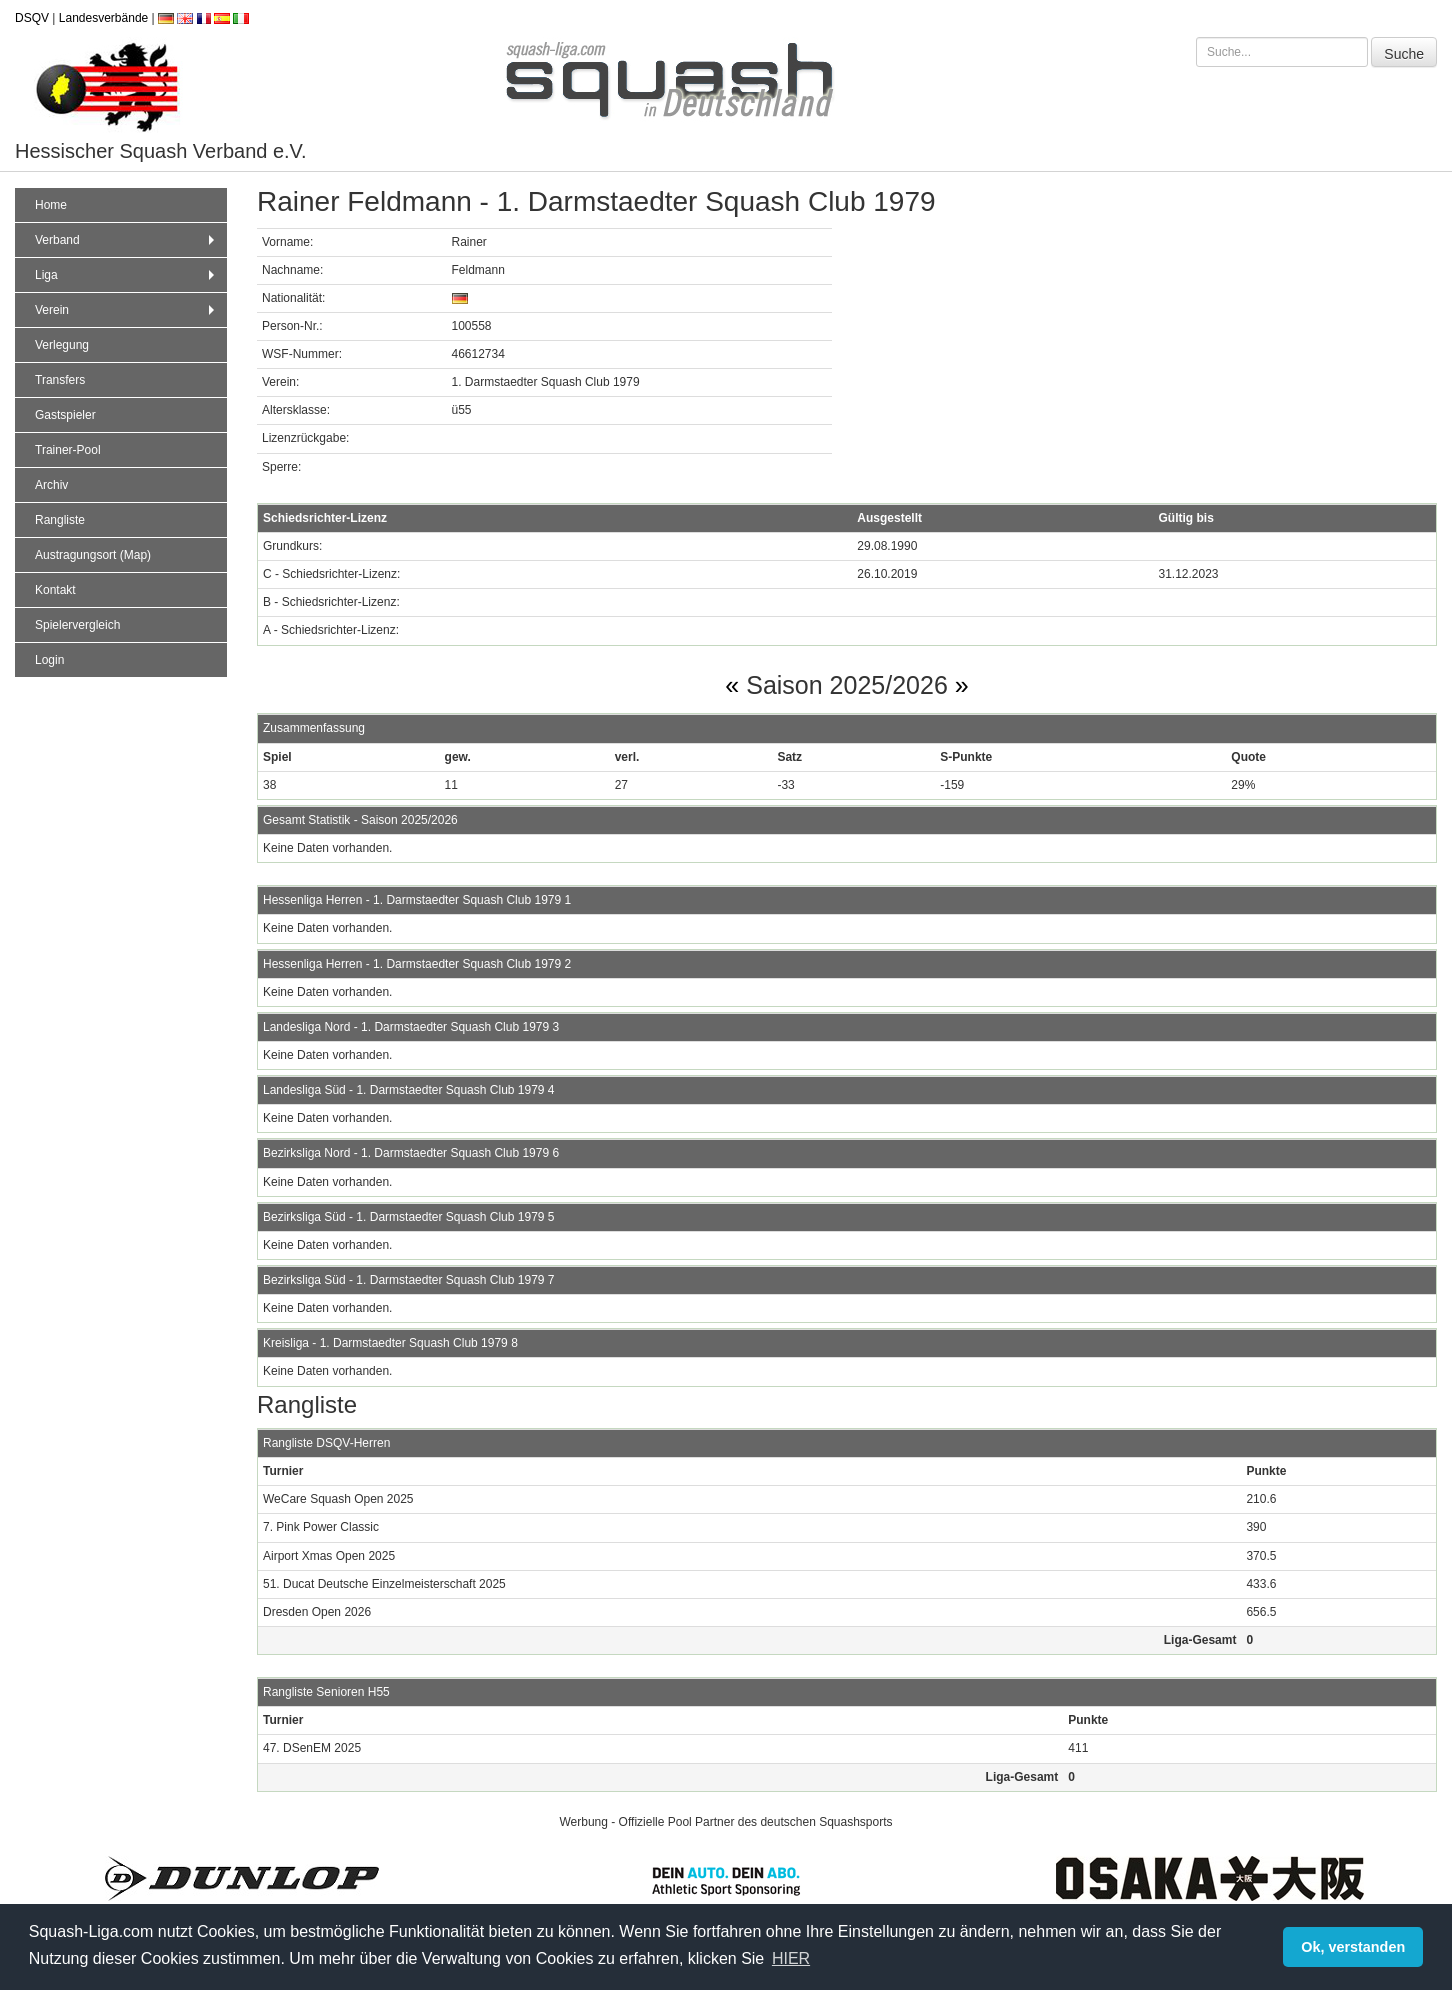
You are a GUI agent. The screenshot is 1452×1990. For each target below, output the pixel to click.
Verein (127, 310)
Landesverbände (103, 18)
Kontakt (55, 590)
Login (49, 660)
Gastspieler (65, 415)
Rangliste (60, 520)
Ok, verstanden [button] (1353, 1947)
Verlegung (62, 345)
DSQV (32, 18)
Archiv (51, 485)
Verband (127, 240)
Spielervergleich (77, 625)
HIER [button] (791, 1958)
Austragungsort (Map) (93, 555)
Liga (127, 275)
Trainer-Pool (68, 450)
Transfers (60, 380)
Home (51, 205)
